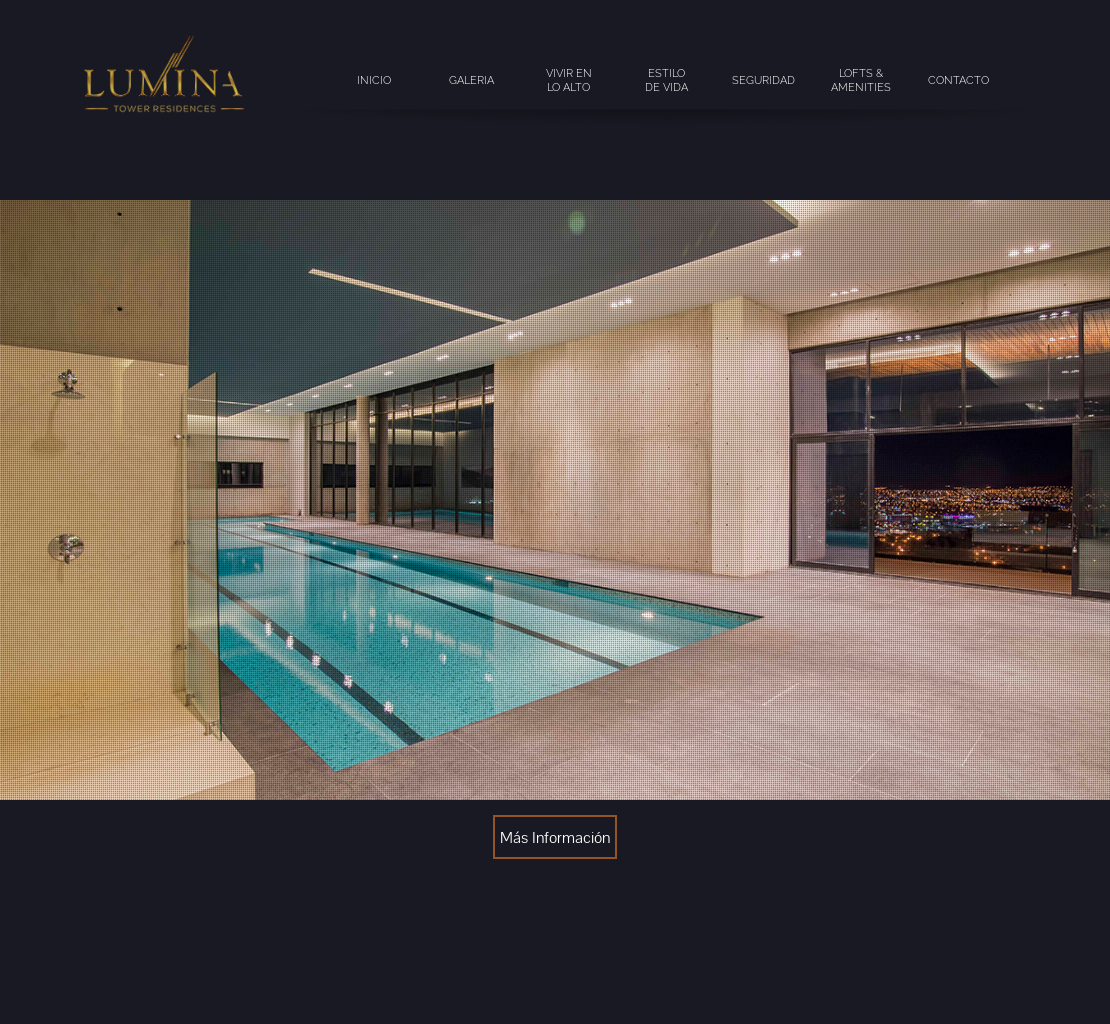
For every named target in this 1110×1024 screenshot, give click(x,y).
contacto (958, 80)
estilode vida (666, 80)
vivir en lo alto (569, 80)
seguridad (763, 80)
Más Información (555, 837)
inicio (374, 80)
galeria (471, 80)
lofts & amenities (861, 80)
